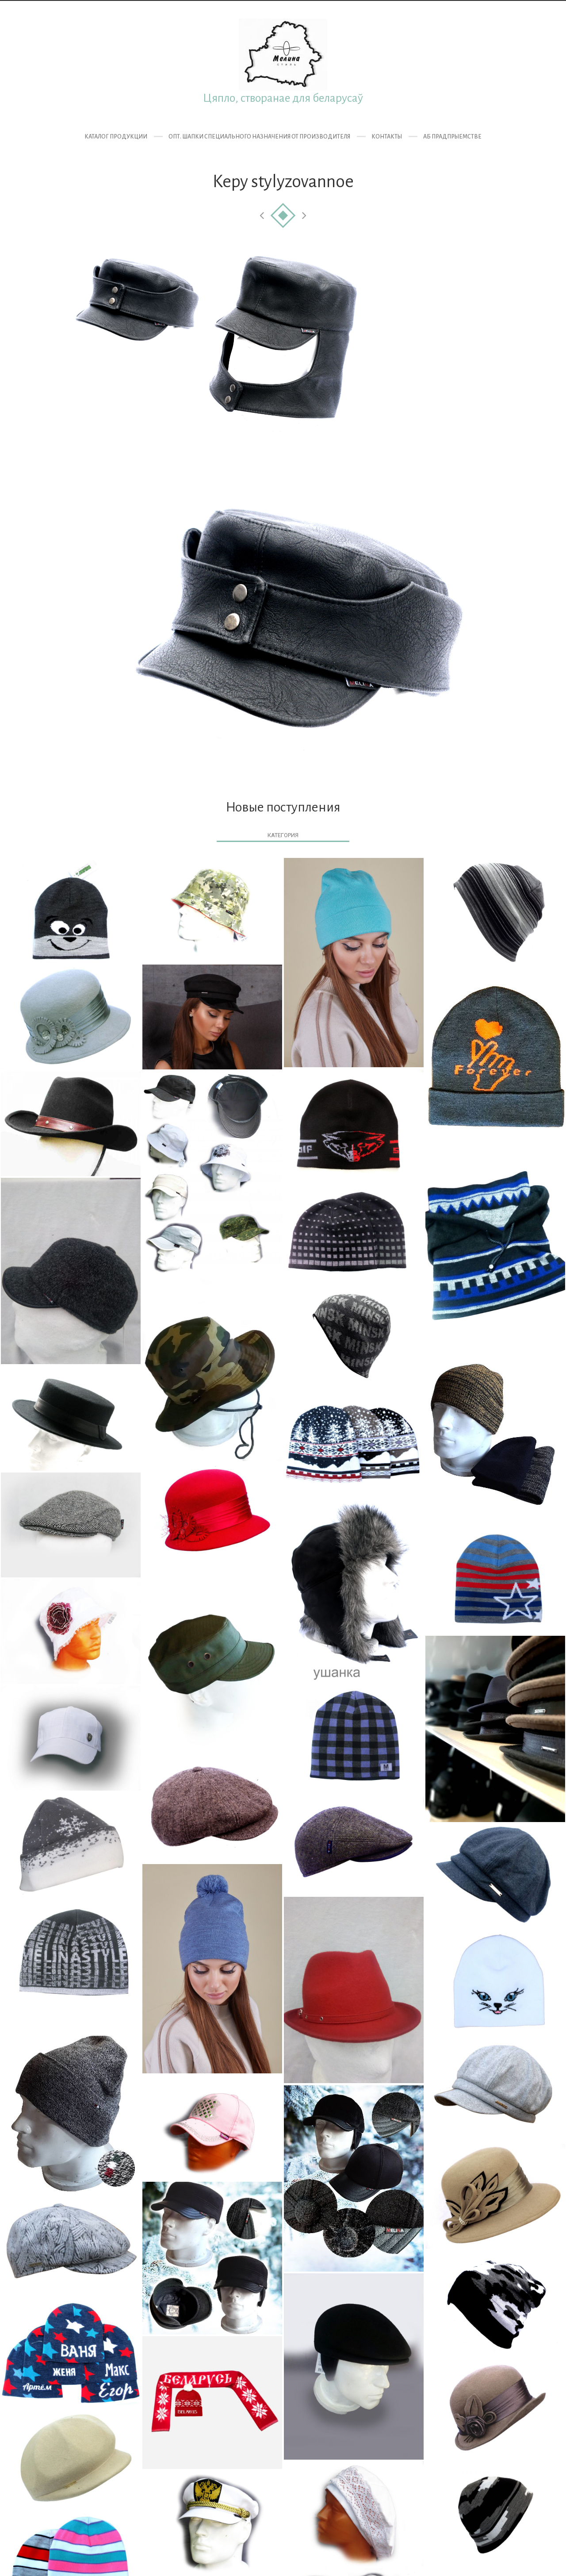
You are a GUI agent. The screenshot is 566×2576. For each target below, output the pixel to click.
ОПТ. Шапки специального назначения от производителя (259, 137)
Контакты (386, 137)
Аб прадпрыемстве (452, 137)
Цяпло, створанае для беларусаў (283, 98)
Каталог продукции (115, 137)
